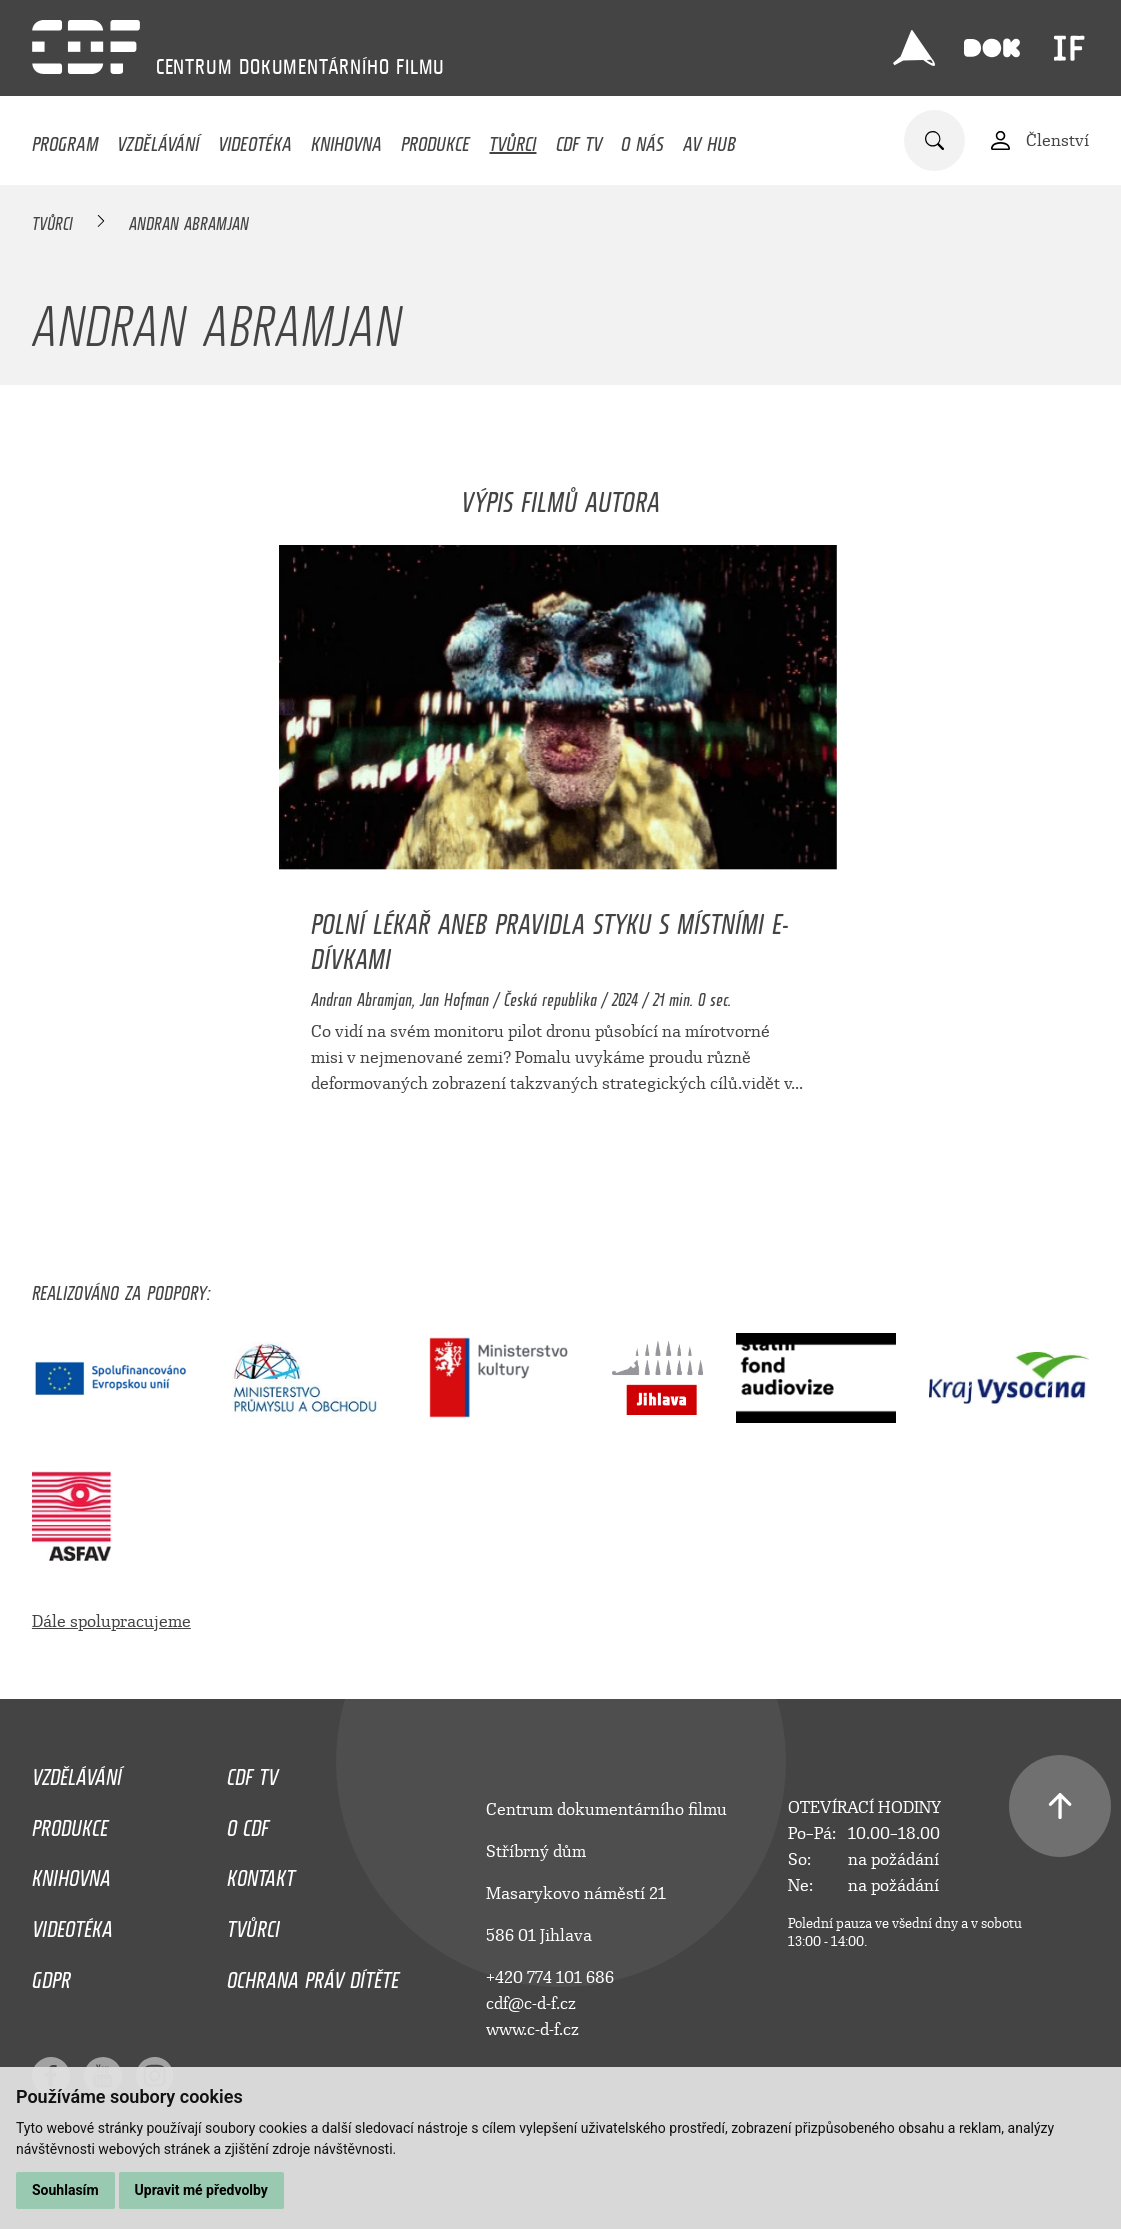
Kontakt (261, 1873)
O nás (642, 139)
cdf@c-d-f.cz (531, 2003)
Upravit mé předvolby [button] (201, 2190)
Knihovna (346, 139)
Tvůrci (512, 139)
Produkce (435, 139)
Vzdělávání (158, 139)
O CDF (248, 1823)
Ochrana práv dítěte (313, 1975)
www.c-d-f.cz (532, 2029)
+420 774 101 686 (550, 1977)
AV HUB (709, 139)
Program (65, 139)
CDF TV (579, 139)
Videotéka (255, 139)
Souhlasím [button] (65, 2190)
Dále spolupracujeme (111, 1621)
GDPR (51, 1975)
